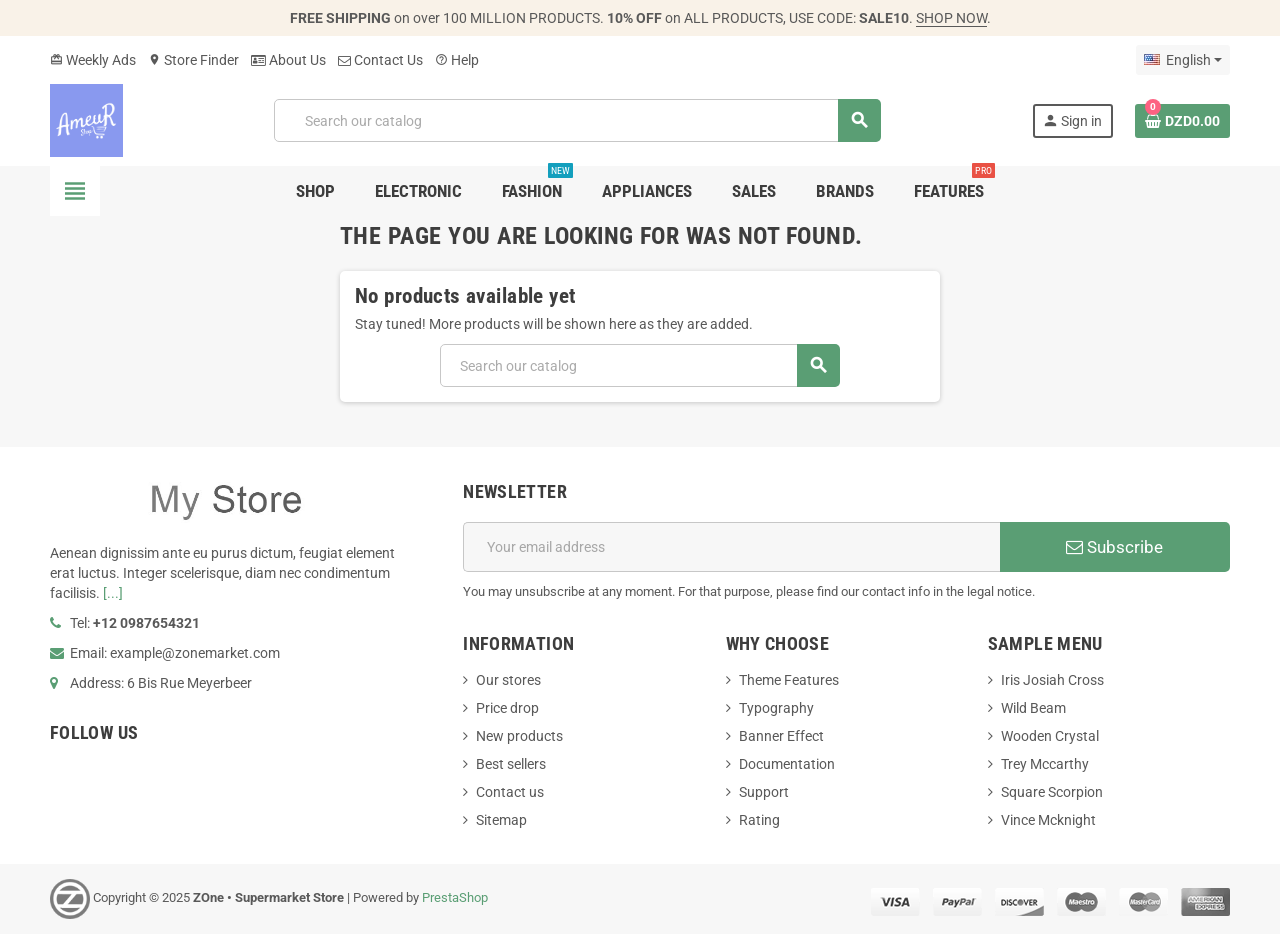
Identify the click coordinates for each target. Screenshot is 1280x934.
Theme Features (789, 680)
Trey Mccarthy (1045, 764)
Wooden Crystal (1050, 736)
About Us (288, 60)
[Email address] (731, 547)
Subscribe (1114, 547)
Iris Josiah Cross (1052, 680)
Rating (759, 820)
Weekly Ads (93, 60)
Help (457, 60)
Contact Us (380, 60)
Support (764, 792)
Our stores (508, 680)
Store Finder (193, 60)
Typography (776, 708)
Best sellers (511, 764)
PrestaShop (455, 897)
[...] (113, 593)
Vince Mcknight (1048, 820)
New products (519, 736)
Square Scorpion (1052, 792)
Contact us (510, 792)
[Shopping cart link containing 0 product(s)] (1182, 121)
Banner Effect (781, 736)
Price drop (507, 708)
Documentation (787, 764)
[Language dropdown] (1183, 60)
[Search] (577, 120)
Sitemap (501, 820)
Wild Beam (1033, 708)
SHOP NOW (951, 18)
